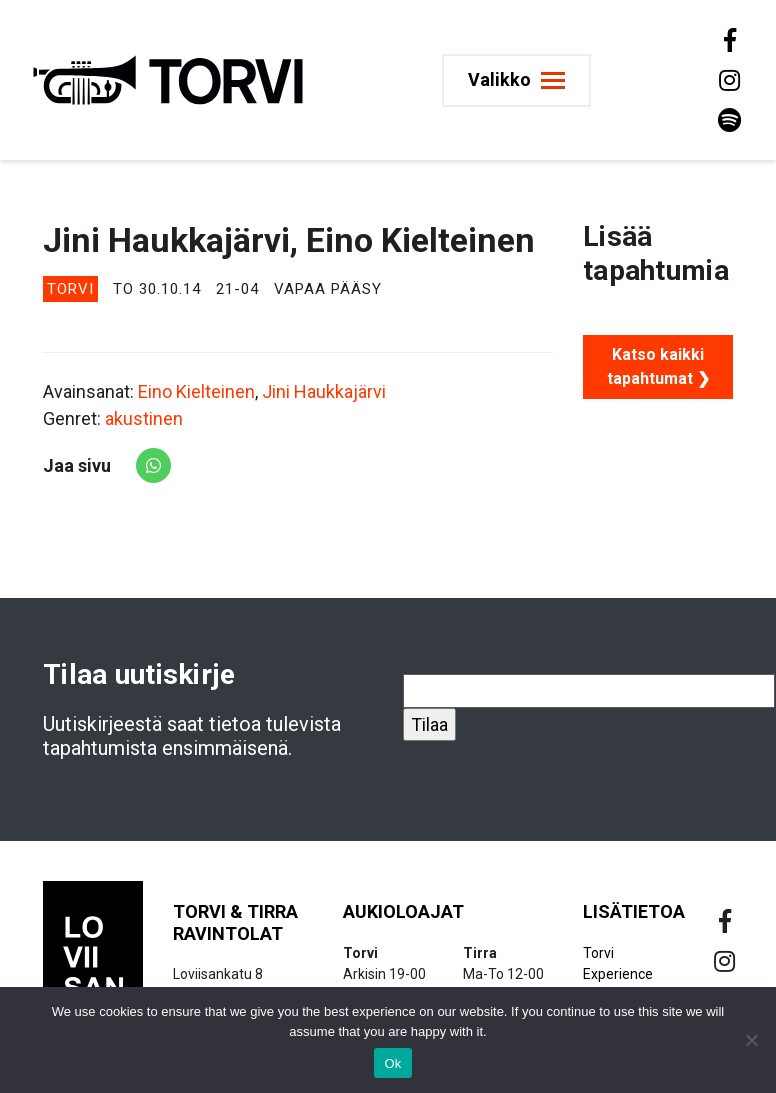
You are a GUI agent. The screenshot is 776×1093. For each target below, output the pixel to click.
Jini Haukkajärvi (324, 391)
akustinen (144, 418)
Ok (392, 1063)
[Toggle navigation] (516, 80)
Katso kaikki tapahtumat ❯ (658, 366)
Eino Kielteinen (196, 391)
